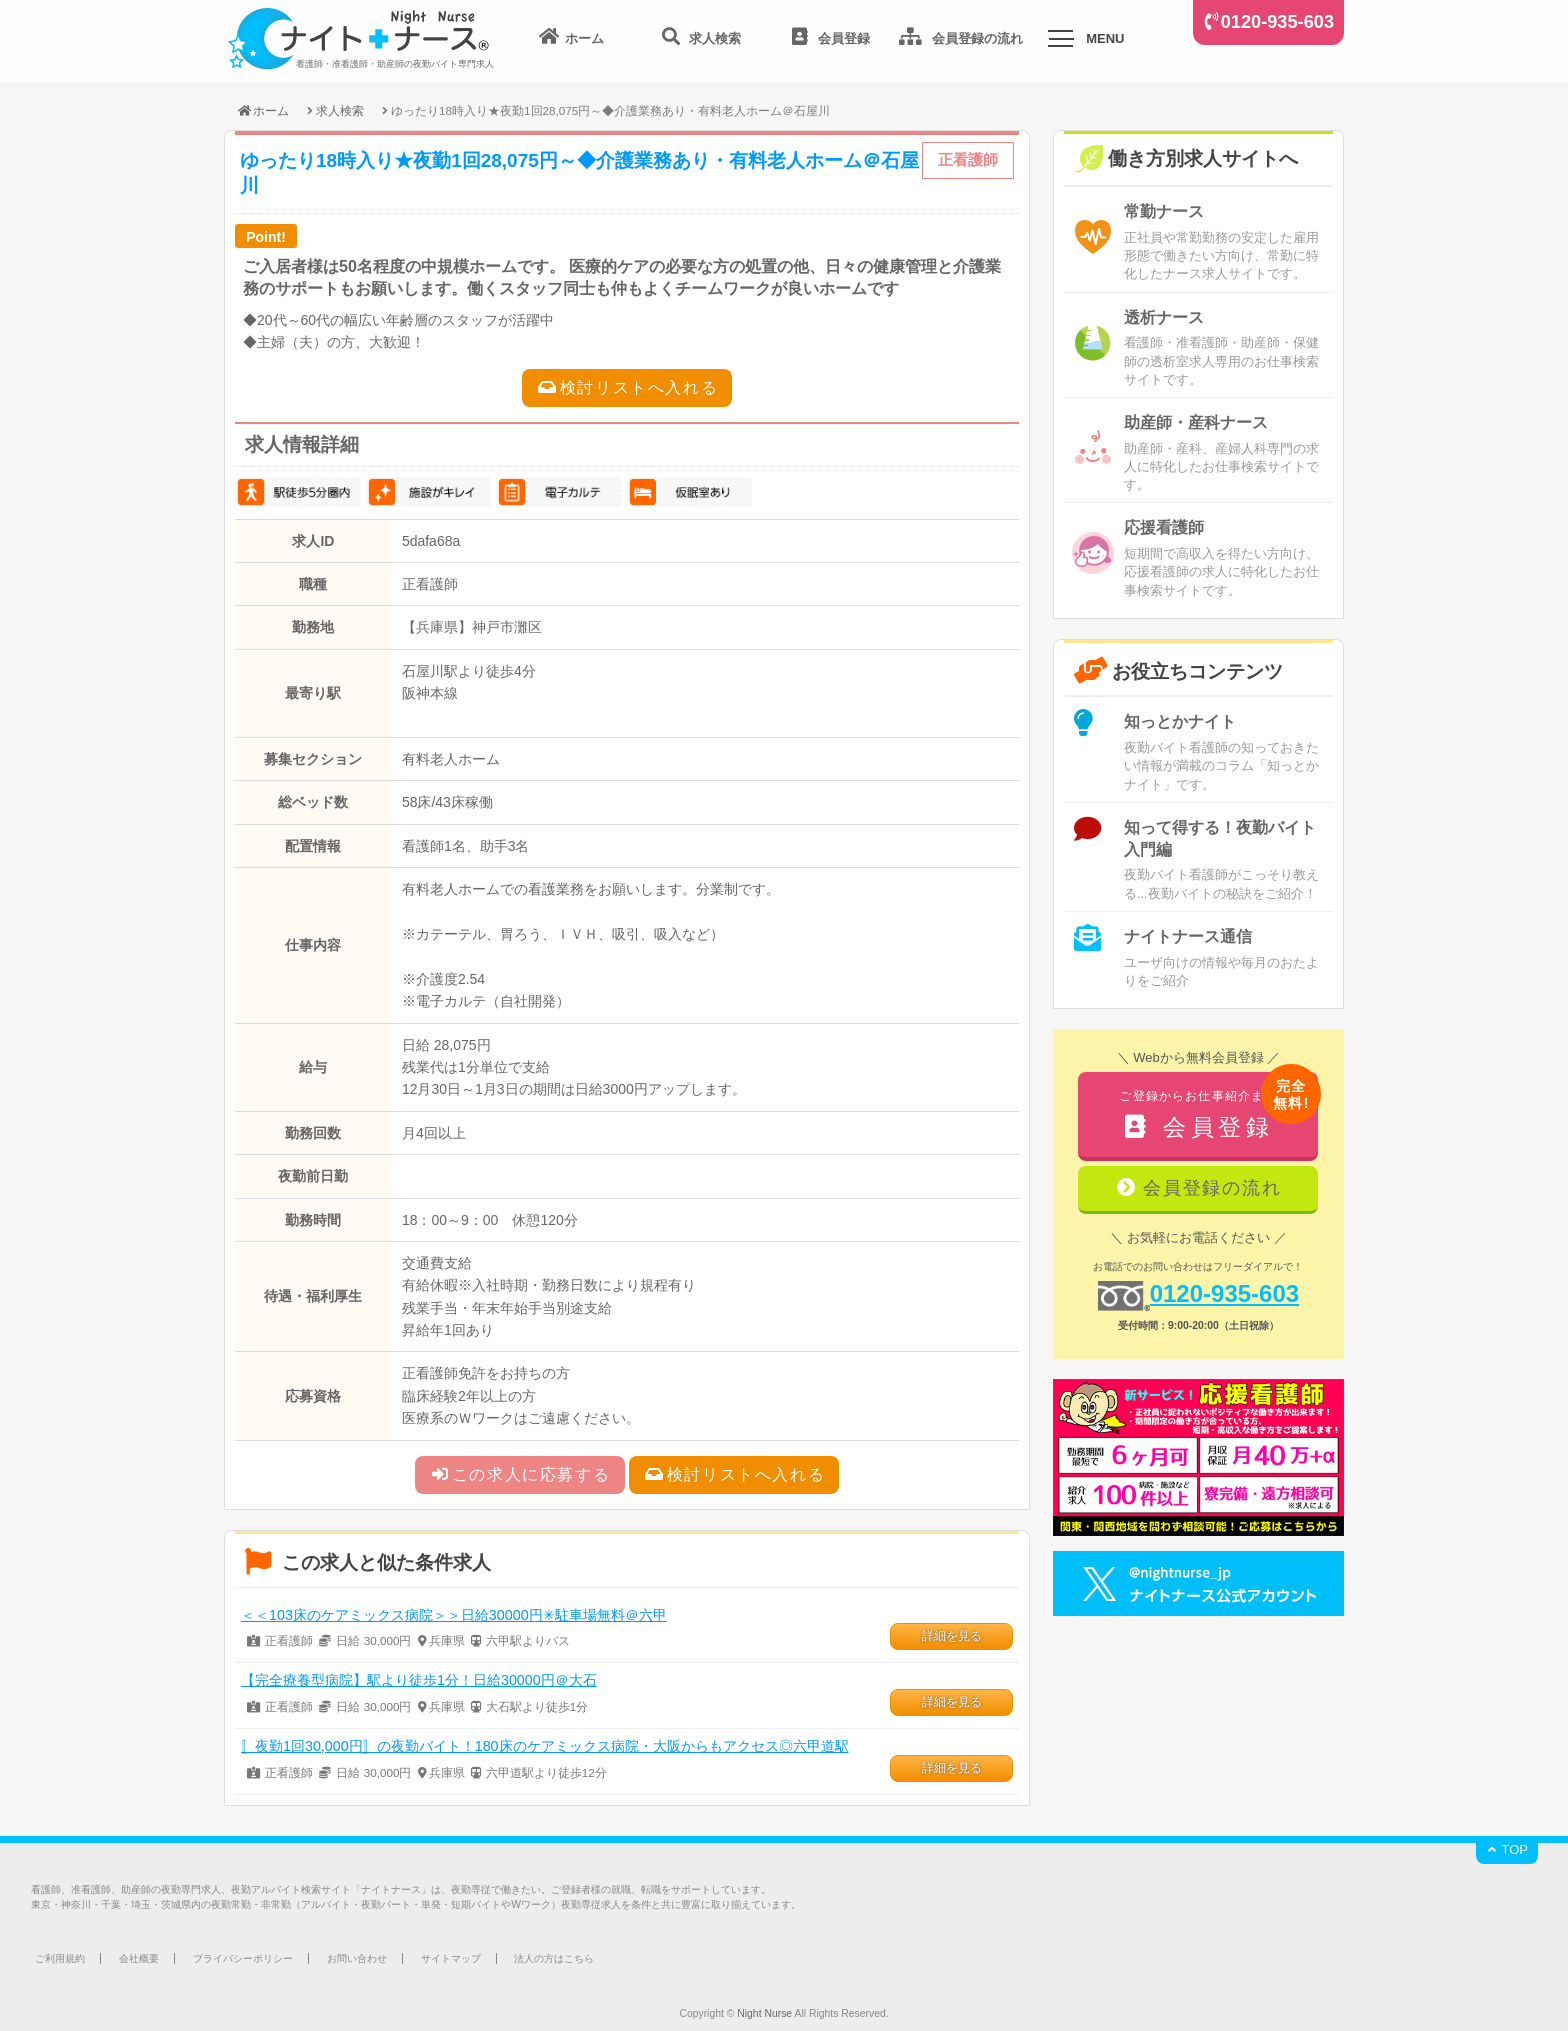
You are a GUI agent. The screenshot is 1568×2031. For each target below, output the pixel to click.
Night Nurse (764, 2013)
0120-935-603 (1277, 22)
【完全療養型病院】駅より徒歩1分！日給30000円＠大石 (419, 1680)
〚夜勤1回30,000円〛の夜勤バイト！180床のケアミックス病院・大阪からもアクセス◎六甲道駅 (545, 1746)
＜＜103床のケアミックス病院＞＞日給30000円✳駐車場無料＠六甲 (454, 1615)
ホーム (262, 110)
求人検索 (340, 110)
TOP (1507, 1849)
